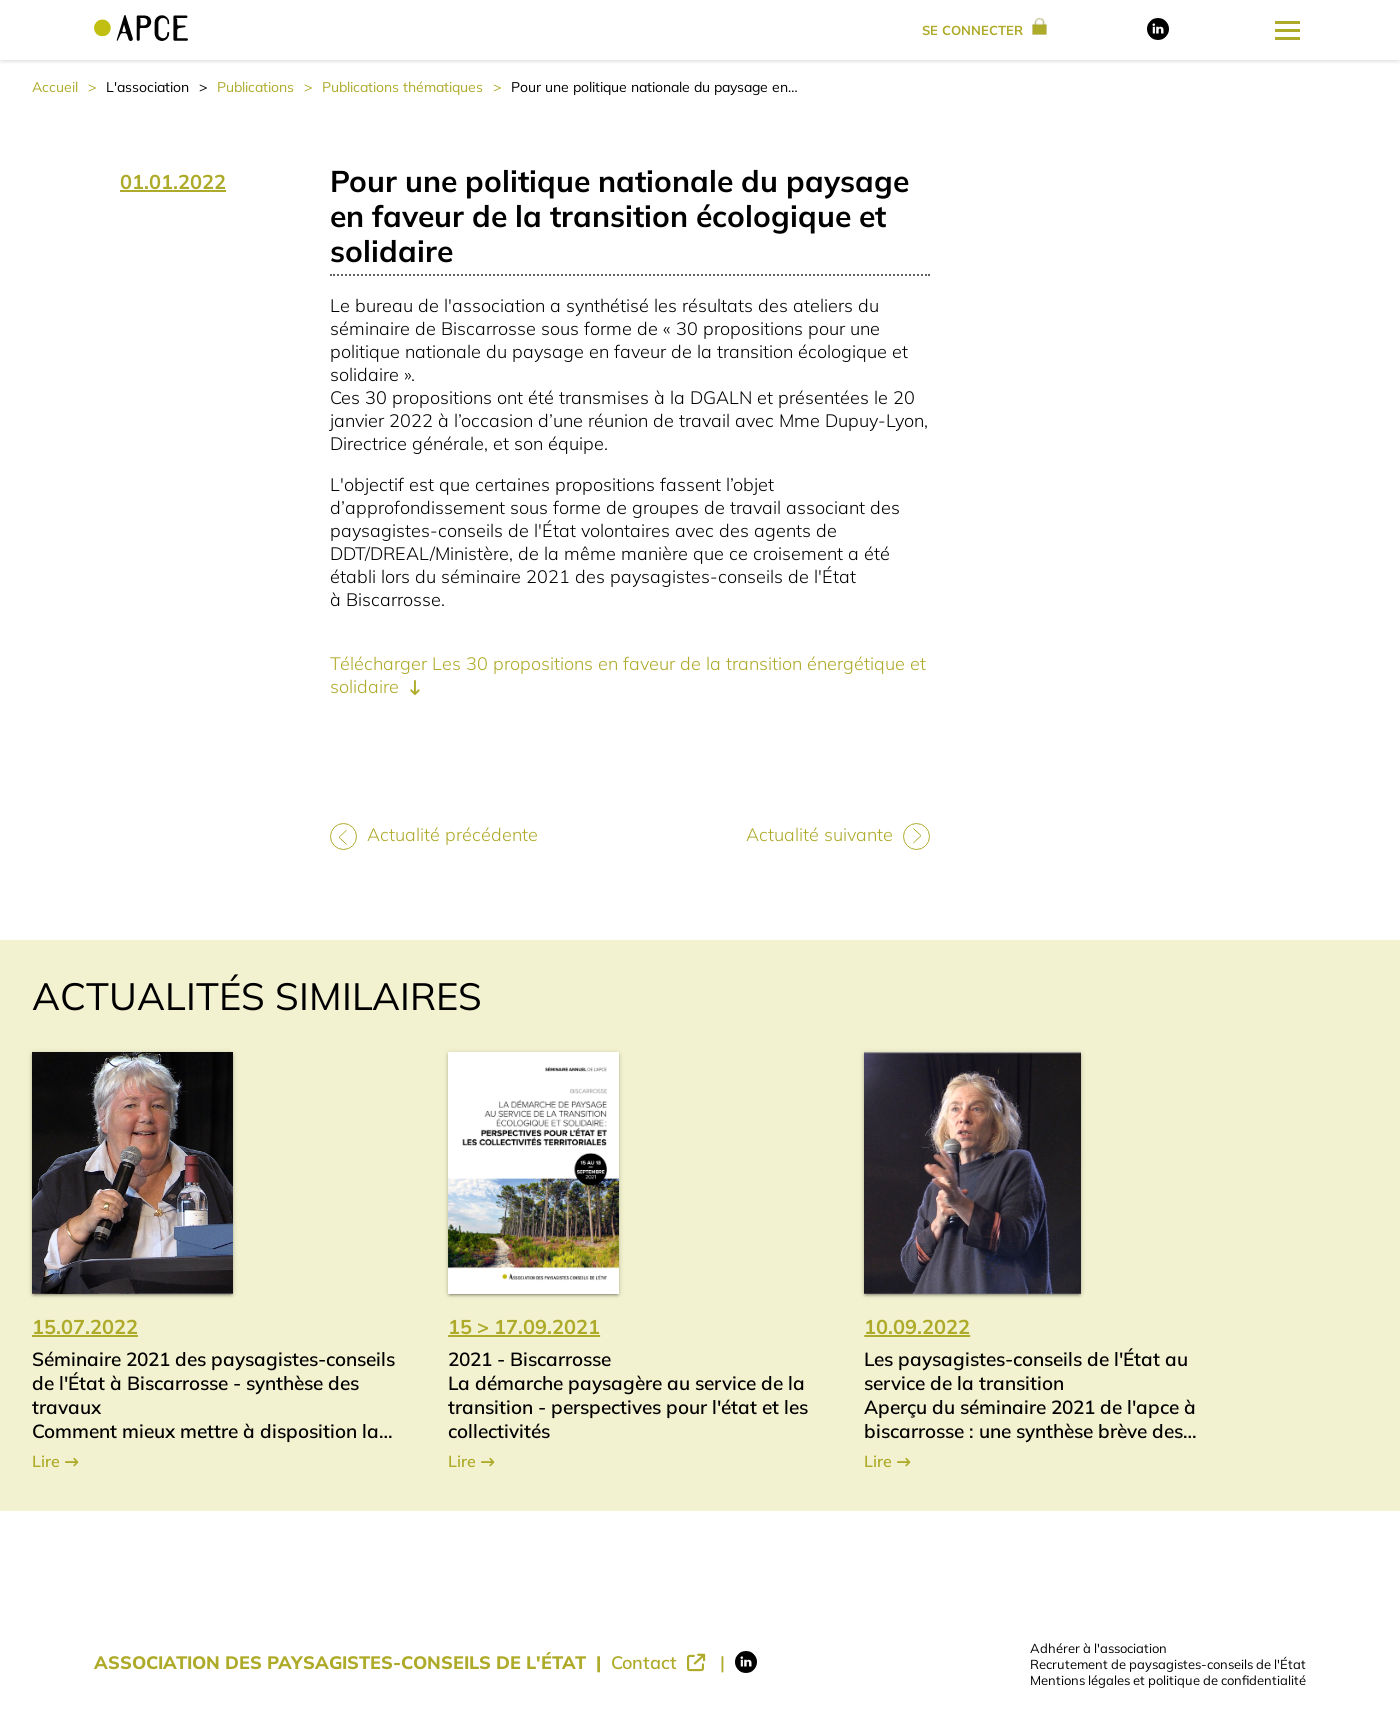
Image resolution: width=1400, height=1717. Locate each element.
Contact (646, 1662)
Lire (46, 1461)
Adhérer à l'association (1098, 1648)
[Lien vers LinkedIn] (1158, 35)
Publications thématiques (402, 87)
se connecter (984, 30)
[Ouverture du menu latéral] (1287, 30)
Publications (255, 87)
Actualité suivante (819, 834)
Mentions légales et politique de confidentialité (1168, 1680)
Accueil (55, 87)
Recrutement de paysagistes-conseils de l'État (1168, 1664)
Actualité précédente (452, 834)
